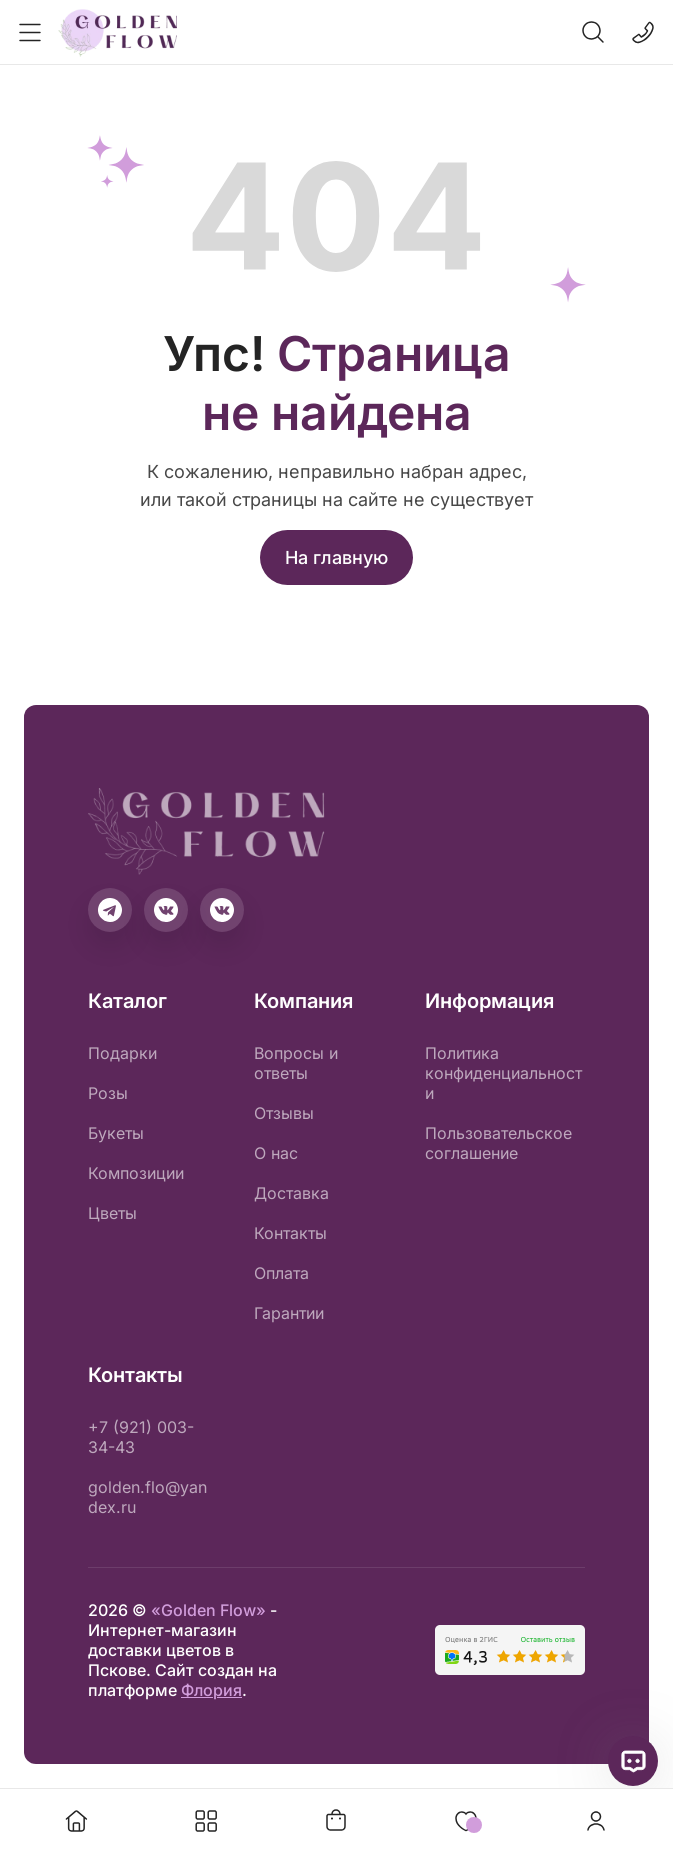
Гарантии (289, 1313)
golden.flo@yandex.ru (147, 1497)
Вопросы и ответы (296, 1063)
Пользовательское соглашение (498, 1143)
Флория (211, 1690)
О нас (276, 1153)
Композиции (136, 1173)
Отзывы (284, 1113)
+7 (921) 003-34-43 (141, 1437)
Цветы (112, 1213)
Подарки (122, 1053)
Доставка (291, 1193)
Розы (108, 1093)
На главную (336, 557)
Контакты (290, 1233)
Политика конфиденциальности (503, 1073)
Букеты (116, 1133)
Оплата (281, 1273)
